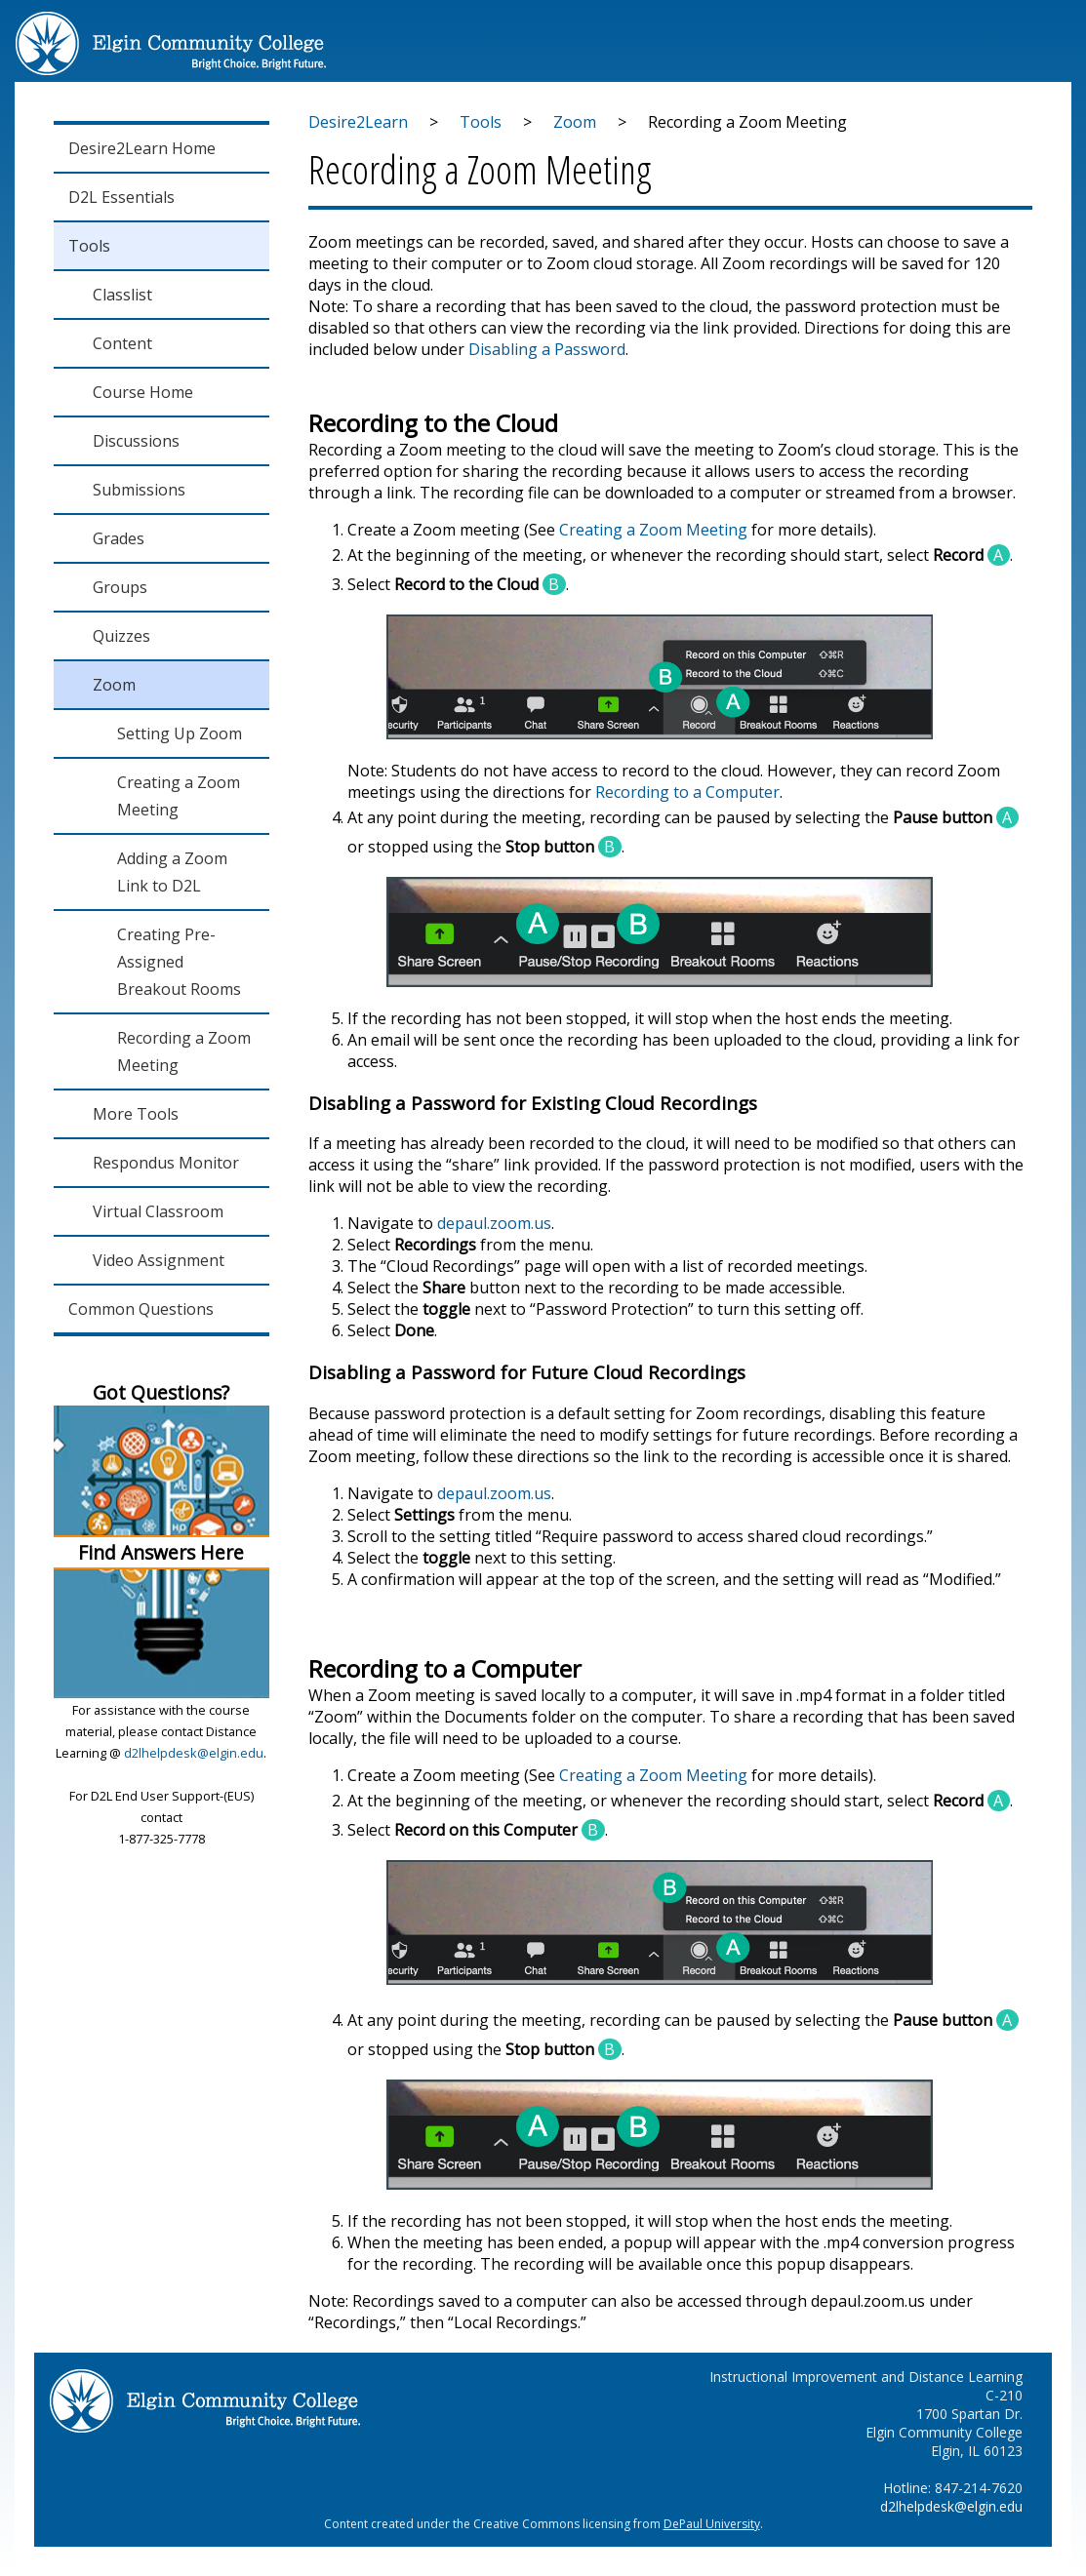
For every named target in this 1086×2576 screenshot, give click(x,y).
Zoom (574, 122)
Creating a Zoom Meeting (653, 529)
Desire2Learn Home (142, 148)
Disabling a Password (546, 349)
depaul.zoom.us (494, 1223)
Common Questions (141, 1309)
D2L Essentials (121, 197)
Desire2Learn (358, 122)
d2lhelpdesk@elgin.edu (193, 1753)
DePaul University (712, 2524)
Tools (89, 246)
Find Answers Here (161, 1552)
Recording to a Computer (687, 792)
